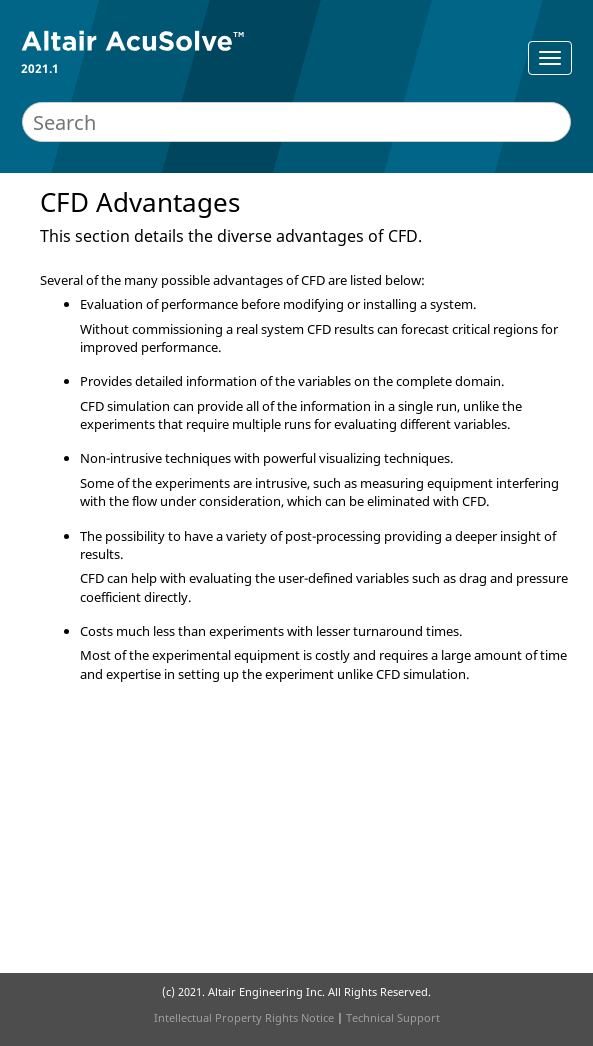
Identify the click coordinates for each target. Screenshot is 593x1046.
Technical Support (393, 1017)
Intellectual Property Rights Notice (244, 1017)
